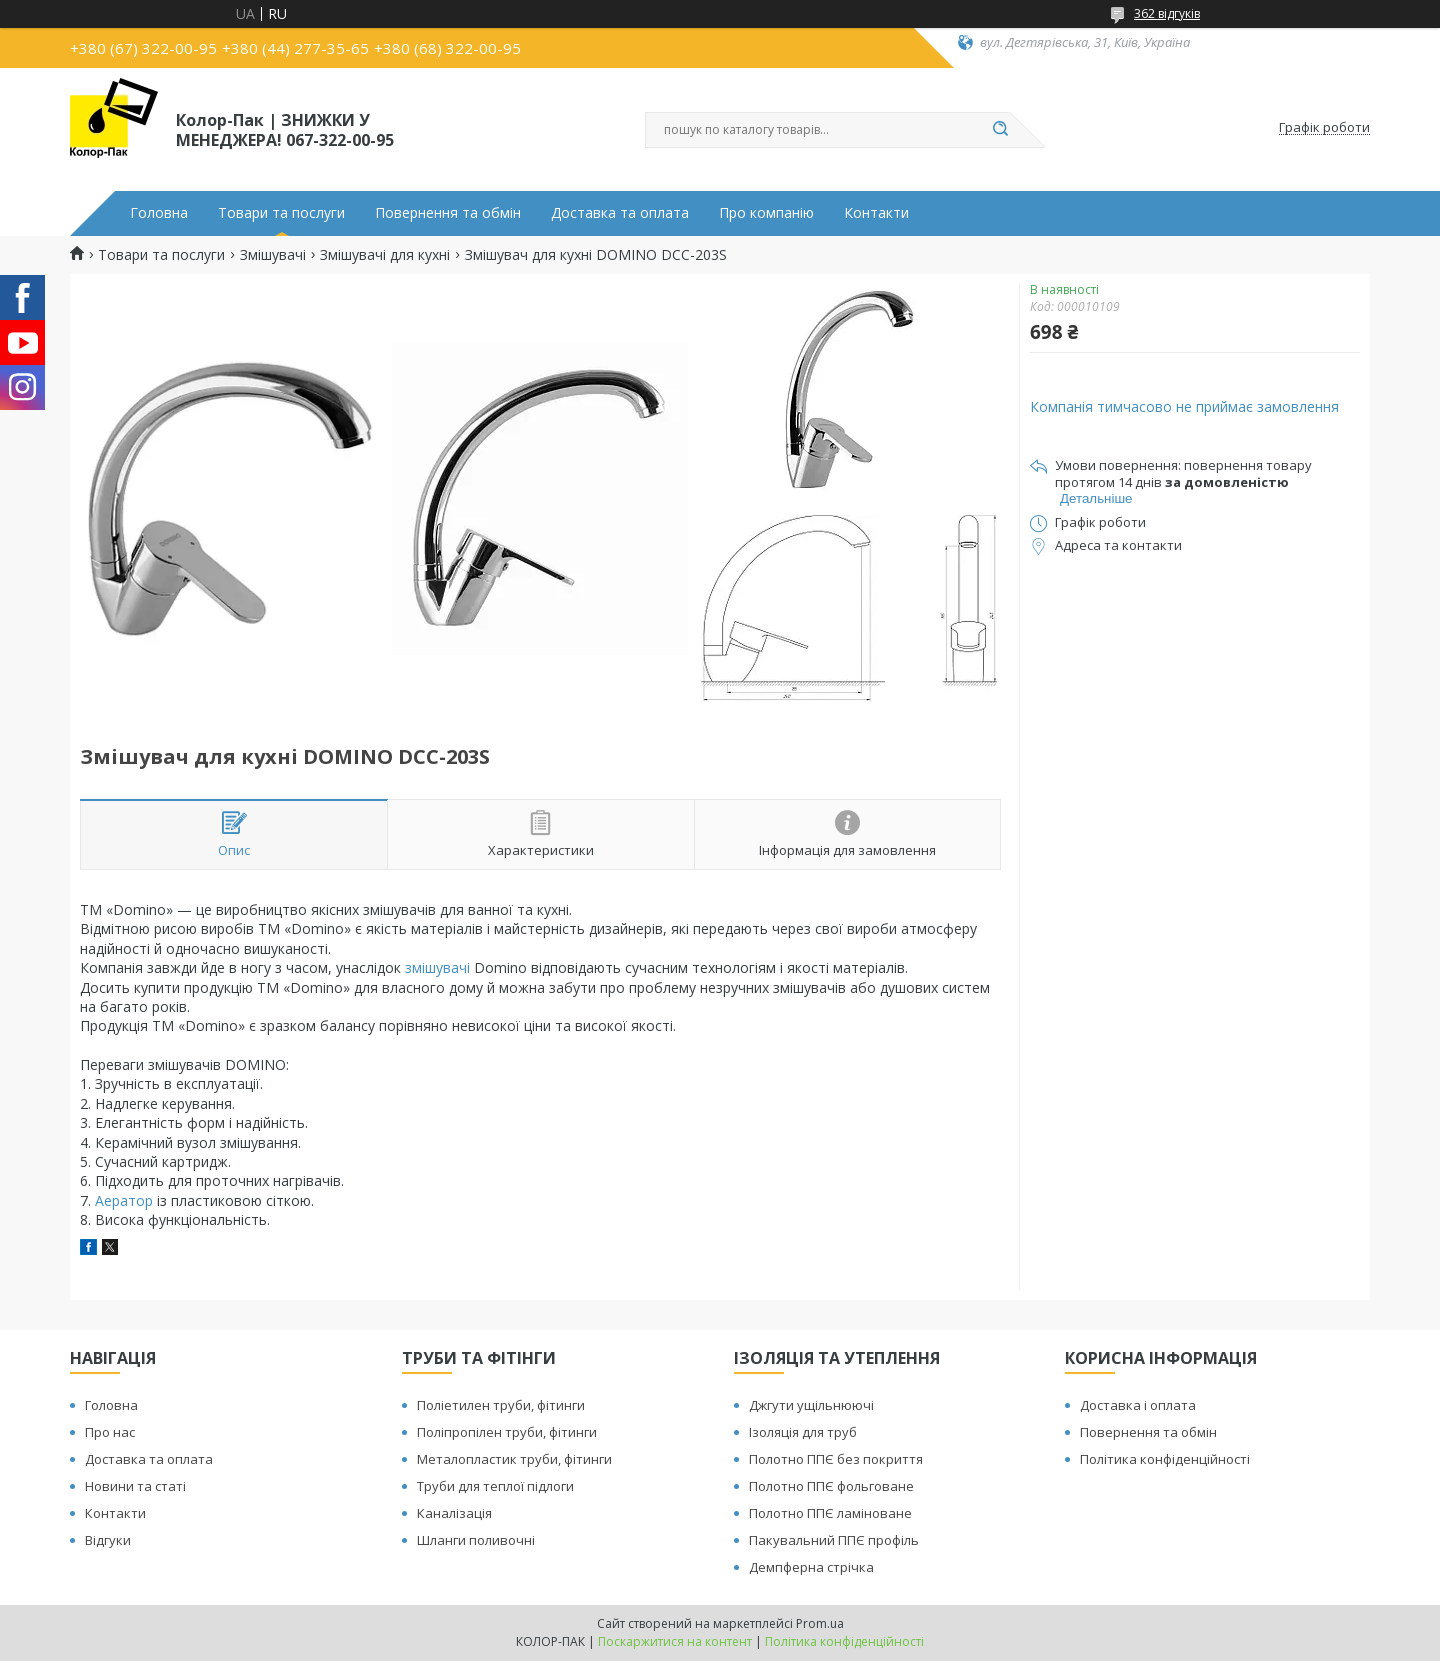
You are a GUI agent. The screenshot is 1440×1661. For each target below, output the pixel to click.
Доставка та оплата (620, 213)
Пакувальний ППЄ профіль (834, 1540)
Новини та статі (135, 1486)
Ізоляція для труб (803, 1432)
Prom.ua (820, 1623)
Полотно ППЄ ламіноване (830, 1513)
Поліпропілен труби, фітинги (507, 1432)
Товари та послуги (281, 213)
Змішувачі (273, 255)
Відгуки (108, 1540)
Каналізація (454, 1513)
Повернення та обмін (448, 213)
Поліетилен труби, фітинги (501, 1405)
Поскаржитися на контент (675, 1641)
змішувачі (437, 967)
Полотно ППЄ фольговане (831, 1486)
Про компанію (766, 213)
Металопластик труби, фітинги (514, 1459)
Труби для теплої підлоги (495, 1486)
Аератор (124, 1200)
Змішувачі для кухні (385, 255)
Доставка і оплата (1138, 1405)
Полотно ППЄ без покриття (836, 1459)
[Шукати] (1000, 130)
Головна (159, 213)
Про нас (110, 1432)
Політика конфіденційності (1165, 1459)
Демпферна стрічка (811, 1567)
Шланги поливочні (476, 1540)
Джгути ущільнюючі (811, 1405)
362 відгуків (1167, 13)
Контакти (876, 213)
